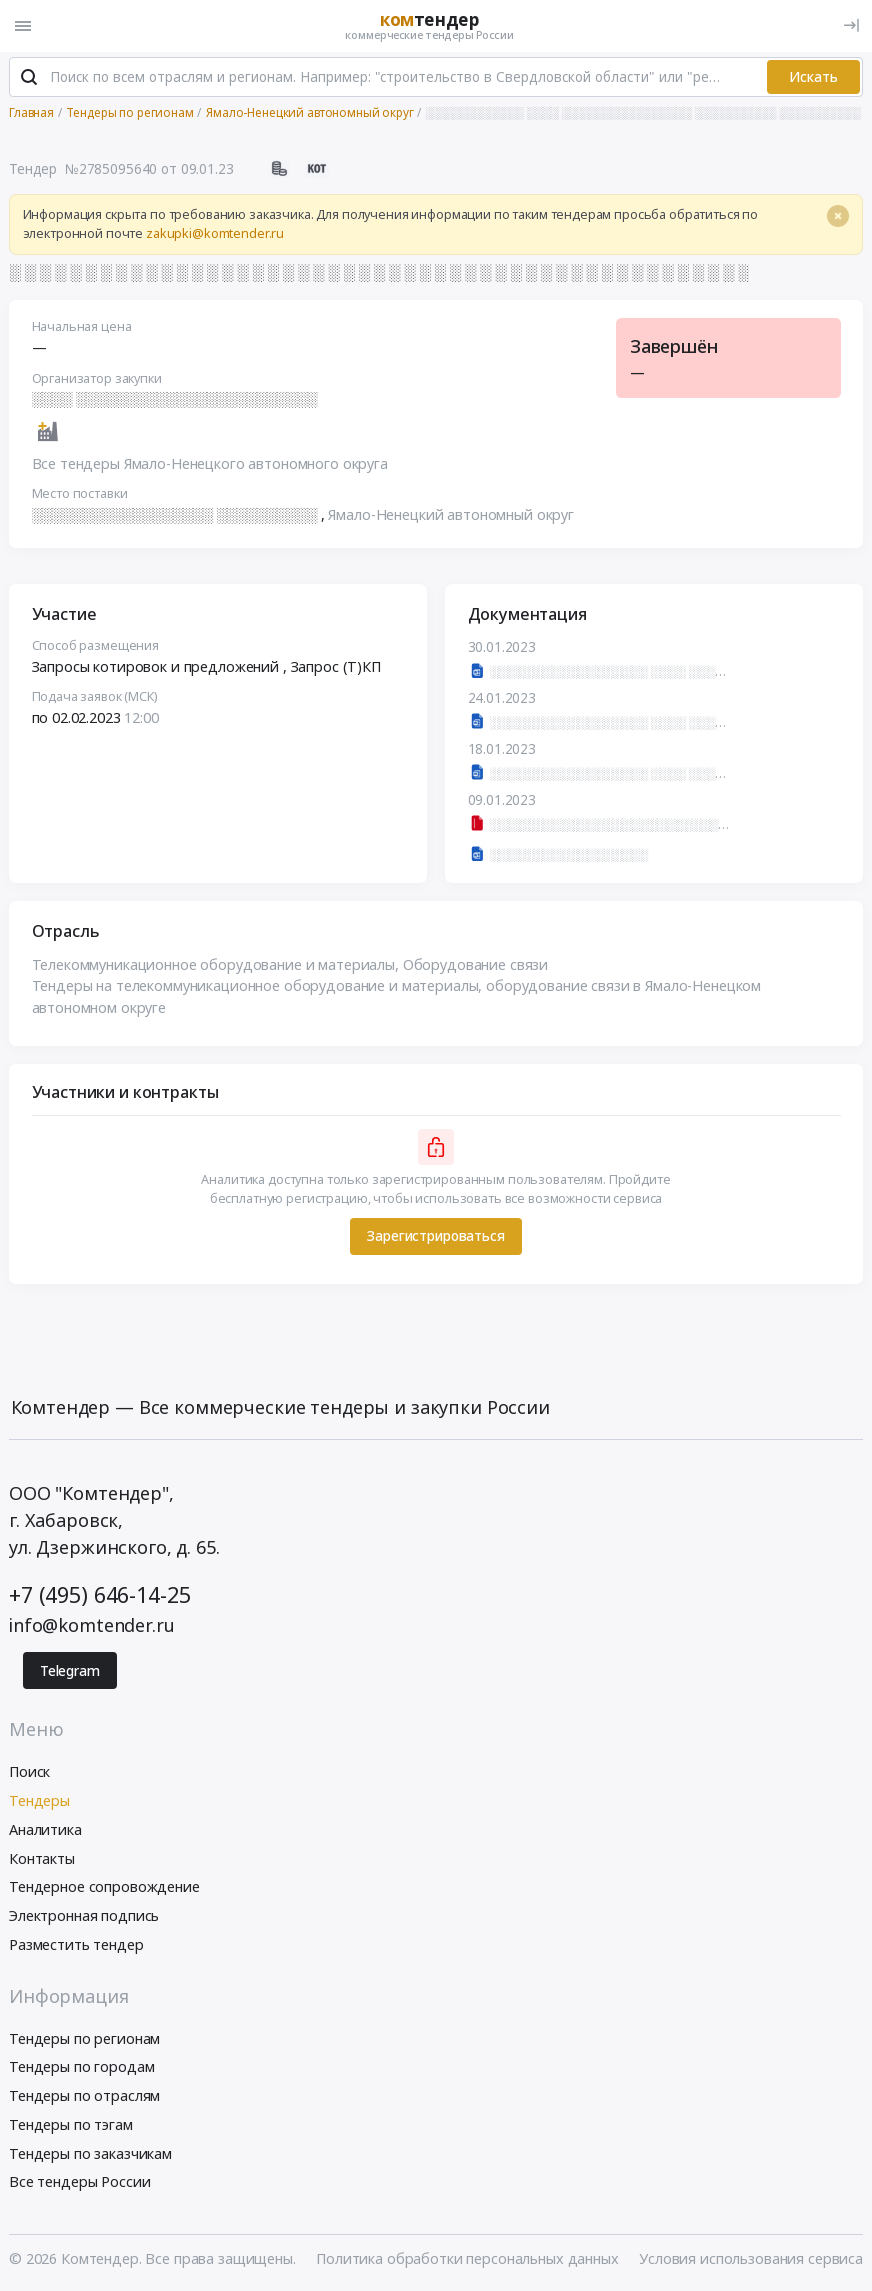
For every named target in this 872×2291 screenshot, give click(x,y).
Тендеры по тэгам (71, 2125)
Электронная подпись (84, 1916)
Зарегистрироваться (435, 1237)
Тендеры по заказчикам (90, 2154)
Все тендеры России (79, 2183)
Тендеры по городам (81, 2067)
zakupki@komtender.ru (215, 234)
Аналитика (45, 1830)
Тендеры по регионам (84, 2039)
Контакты (42, 1859)
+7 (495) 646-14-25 (99, 1596)
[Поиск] (29, 79)
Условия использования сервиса (751, 2259)
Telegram (70, 1672)
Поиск (29, 1772)
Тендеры (39, 1801)
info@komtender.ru (92, 1626)
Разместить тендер (76, 1945)
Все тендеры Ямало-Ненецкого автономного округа (210, 464)
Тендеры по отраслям (84, 2096)
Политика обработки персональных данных (467, 2259)
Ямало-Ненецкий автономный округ (451, 515)
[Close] (838, 217)
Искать (813, 78)
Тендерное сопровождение (104, 1887)
